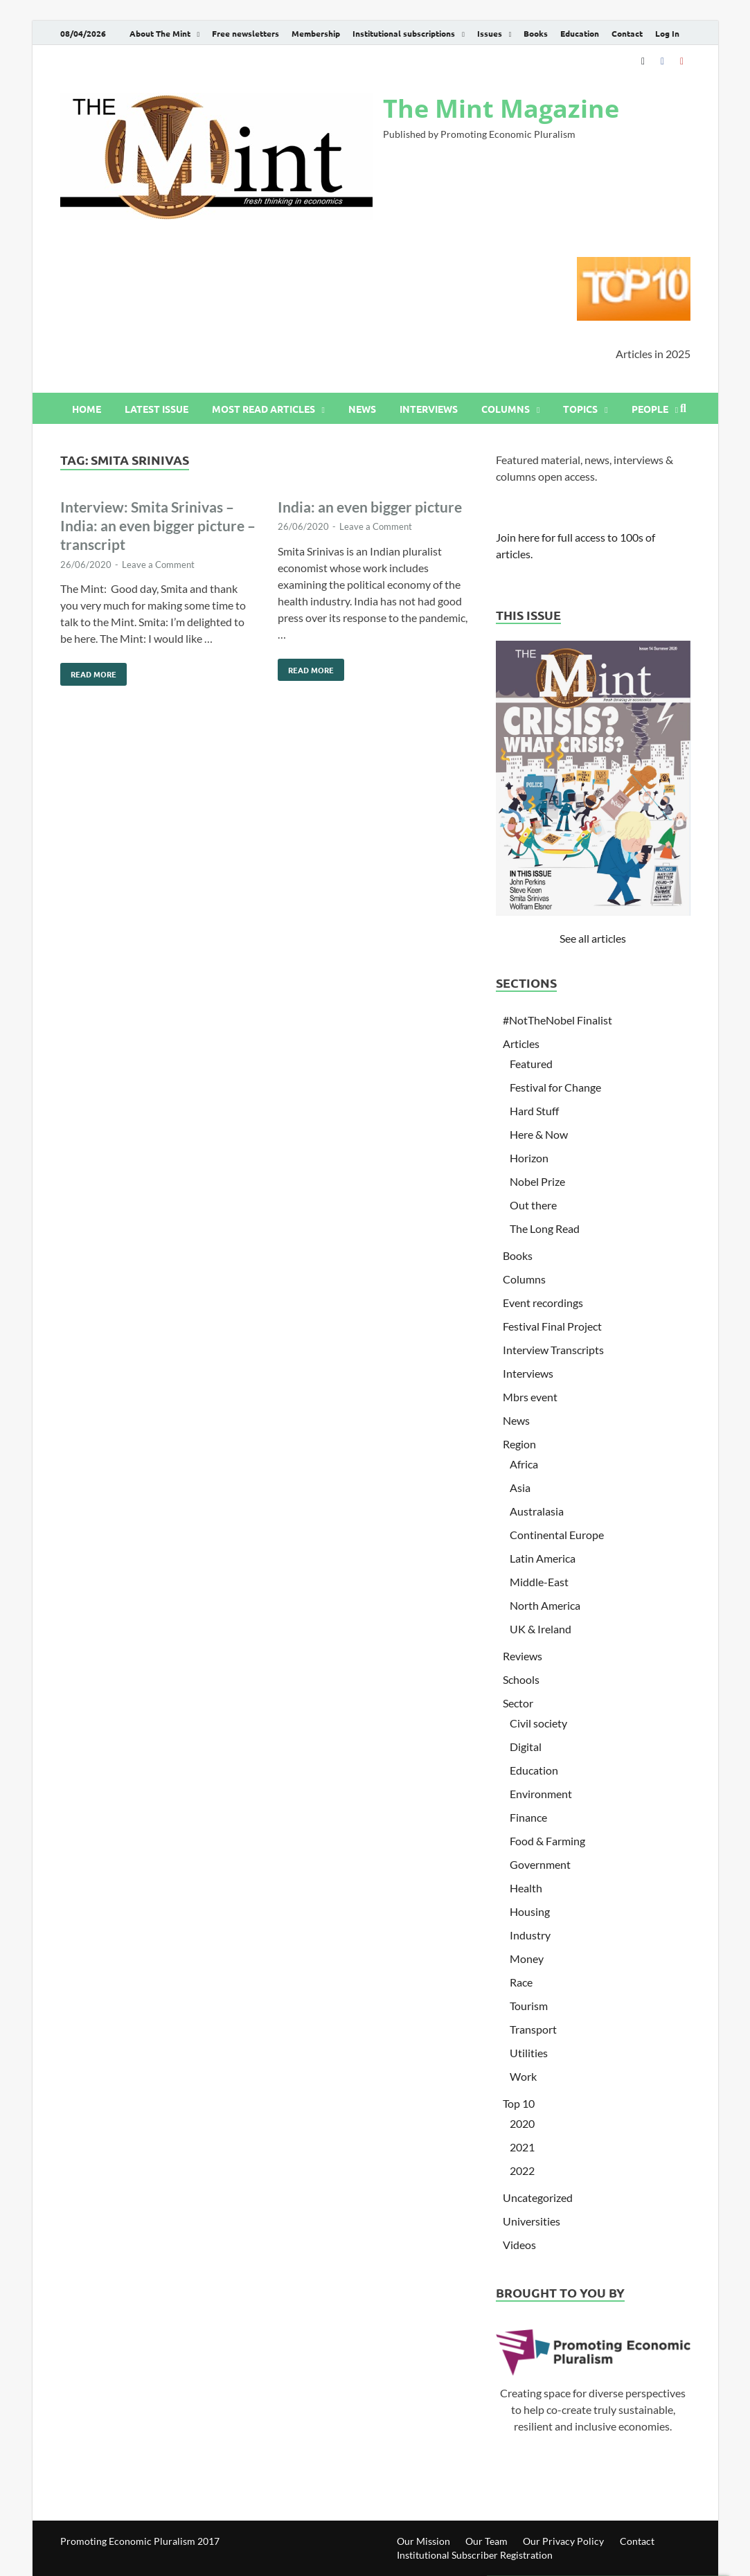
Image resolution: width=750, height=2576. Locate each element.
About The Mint (160, 33)
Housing (530, 1911)
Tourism (529, 2005)
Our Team (486, 2541)
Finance (528, 1817)
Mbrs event (530, 1396)
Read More (88, 671)
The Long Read (545, 1228)
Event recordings (543, 1302)
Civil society (538, 1723)
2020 (522, 2123)
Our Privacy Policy (563, 2541)
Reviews (522, 1655)
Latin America (542, 1558)
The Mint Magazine (501, 108)
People (650, 408)
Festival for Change (555, 1087)
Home (86, 408)
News (362, 408)
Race (521, 1982)
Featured (531, 1063)
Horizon (529, 1157)
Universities (531, 2221)
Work (523, 2076)
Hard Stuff (534, 1110)
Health (526, 1887)
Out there (533, 1204)
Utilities (529, 2052)
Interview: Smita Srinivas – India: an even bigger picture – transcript (158, 525)
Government (540, 1864)
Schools (521, 1679)
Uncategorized (538, 2197)
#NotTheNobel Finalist (557, 1020)
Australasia (537, 1511)
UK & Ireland (540, 1628)
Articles (521, 1043)
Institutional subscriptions (403, 33)
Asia (520, 1487)
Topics (580, 408)
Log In (667, 33)
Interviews (429, 408)
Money (527, 1958)
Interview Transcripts (553, 1349)
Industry (530, 1935)
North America (545, 1605)
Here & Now (539, 1134)
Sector (518, 1702)
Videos (519, 2244)
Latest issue (156, 408)
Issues (489, 33)
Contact (627, 33)
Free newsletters (245, 33)
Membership (316, 33)
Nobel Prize (537, 1181)
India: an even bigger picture (370, 506)
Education (579, 33)
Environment (541, 1793)
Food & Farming (547, 1840)
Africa (524, 1464)
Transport (533, 2029)
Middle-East (539, 1581)
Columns (505, 408)
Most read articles (263, 408)
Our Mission (423, 2541)
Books (536, 33)
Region (519, 1443)
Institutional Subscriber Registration (475, 2555)
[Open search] (683, 409)
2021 (522, 2146)
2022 (522, 2170)
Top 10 (519, 2103)
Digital (526, 1746)
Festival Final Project (552, 1326)
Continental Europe (557, 1534)
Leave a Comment (158, 564)
